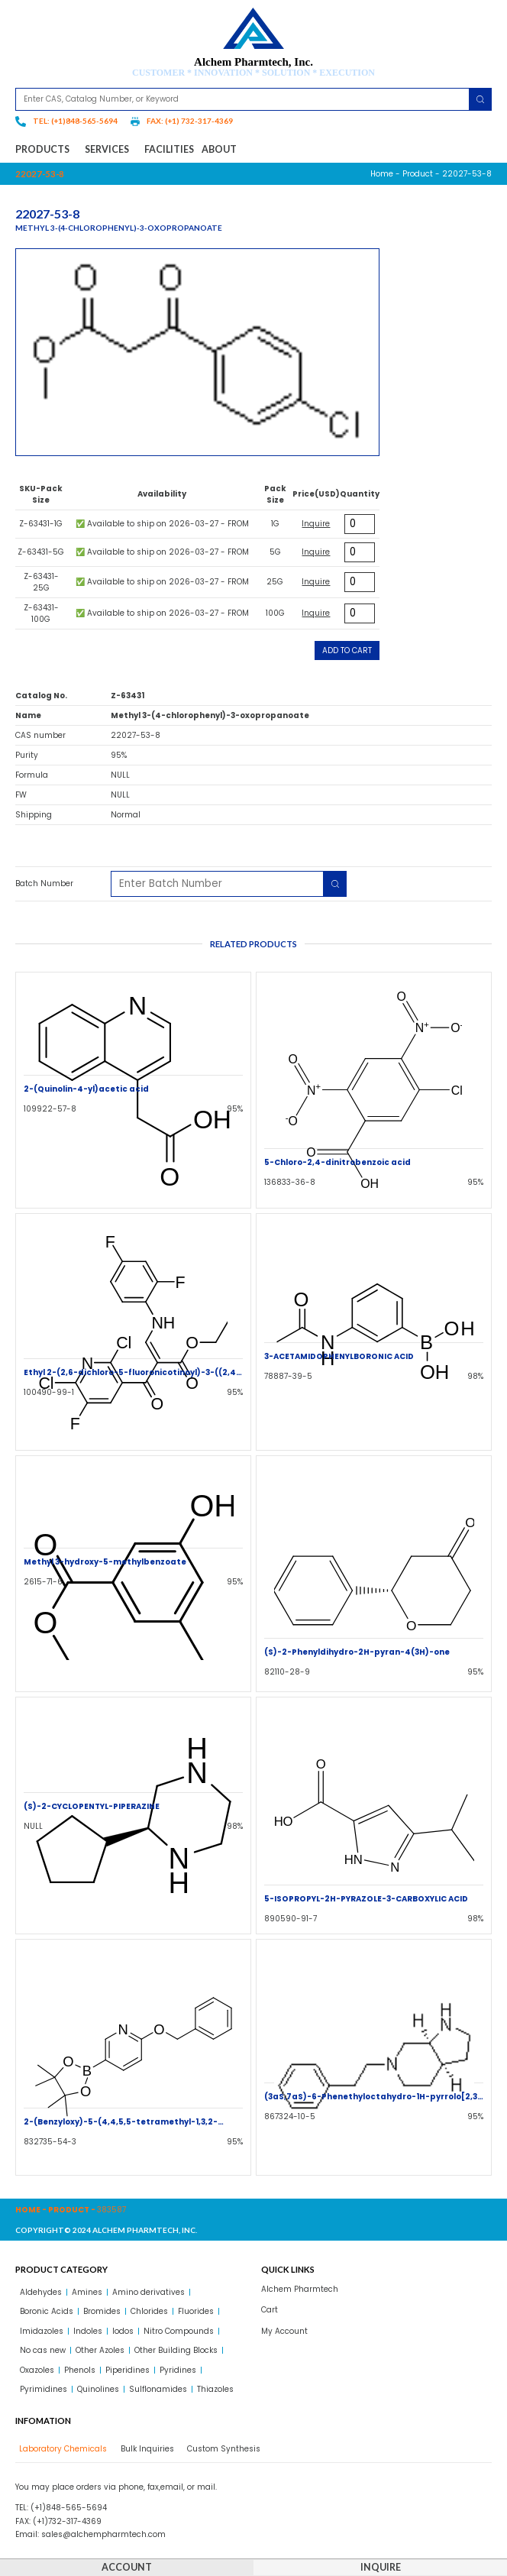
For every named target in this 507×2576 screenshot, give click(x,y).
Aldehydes (41, 2292)
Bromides (102, 2311)
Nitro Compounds (179, 2331)
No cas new (43, 2350)
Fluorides (196, 2311)
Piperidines (127, 2370)
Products (46, 149)
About (219, 149)
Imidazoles (41, 2331)
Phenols (79, 2370)
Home (381, 174)
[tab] (61, 2449)
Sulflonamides (158, 2389)
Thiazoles (215, 2389)
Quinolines (98, 2389)
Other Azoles (100, 2350)
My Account (284, 2331)
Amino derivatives (148, 2292)
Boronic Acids (46, 2311)
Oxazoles (37, 2370)
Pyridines (178, 2370)
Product (417, 174)
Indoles (87, 2331)
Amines (87, 2292)
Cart (269, 2309)
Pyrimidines (43, 2389)
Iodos (123, 2331)
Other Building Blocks (176, 2350)
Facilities (169, 149)
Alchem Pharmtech (299, 2289)
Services (111, 149)
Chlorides (149, 2311)
